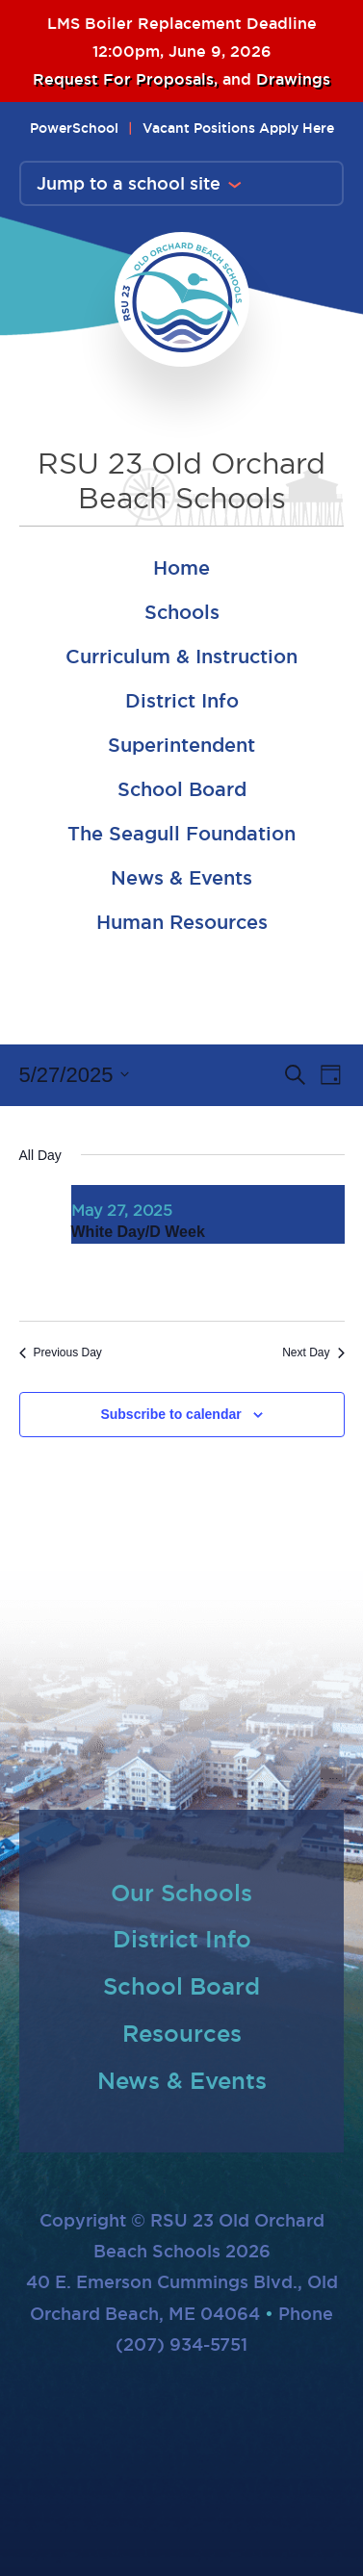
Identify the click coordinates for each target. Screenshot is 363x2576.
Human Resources (182, 922)
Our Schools (181, 1892)
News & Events (181, 878)
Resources (182, 2033)
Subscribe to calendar (170, 1414)
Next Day (313, 1352)
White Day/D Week (138, 1232)
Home (181, 568)
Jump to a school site (128, 183)
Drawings (293, 79)
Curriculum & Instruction (181, 656)
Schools (182, 612)
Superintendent (181, 745)
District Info (182, 700)
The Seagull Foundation (181, 833)
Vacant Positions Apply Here (238, 128)
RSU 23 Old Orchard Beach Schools (181, 481)
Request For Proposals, (127, 79)
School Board (181, 789)
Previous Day (60, 1352)
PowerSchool (74, 128)
